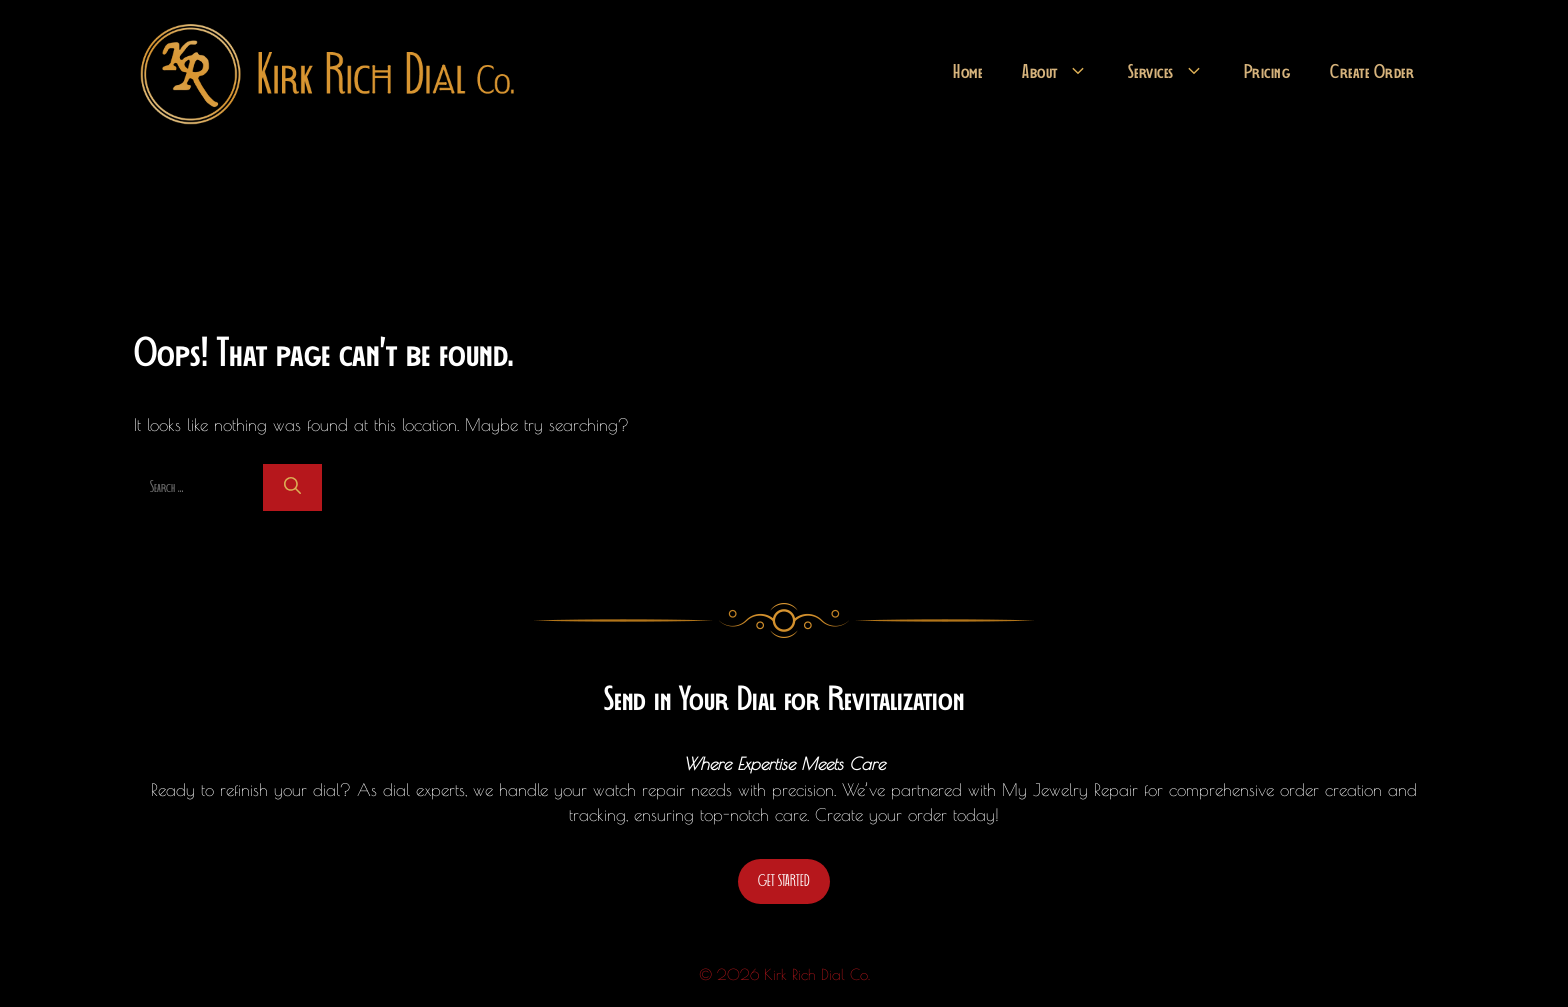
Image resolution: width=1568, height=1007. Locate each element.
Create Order (1372, 72)
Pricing (1267, 72)
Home (967, 72)
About (1065, 73)
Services (1176, 73)
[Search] (292, 488)
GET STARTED (784, 881)
